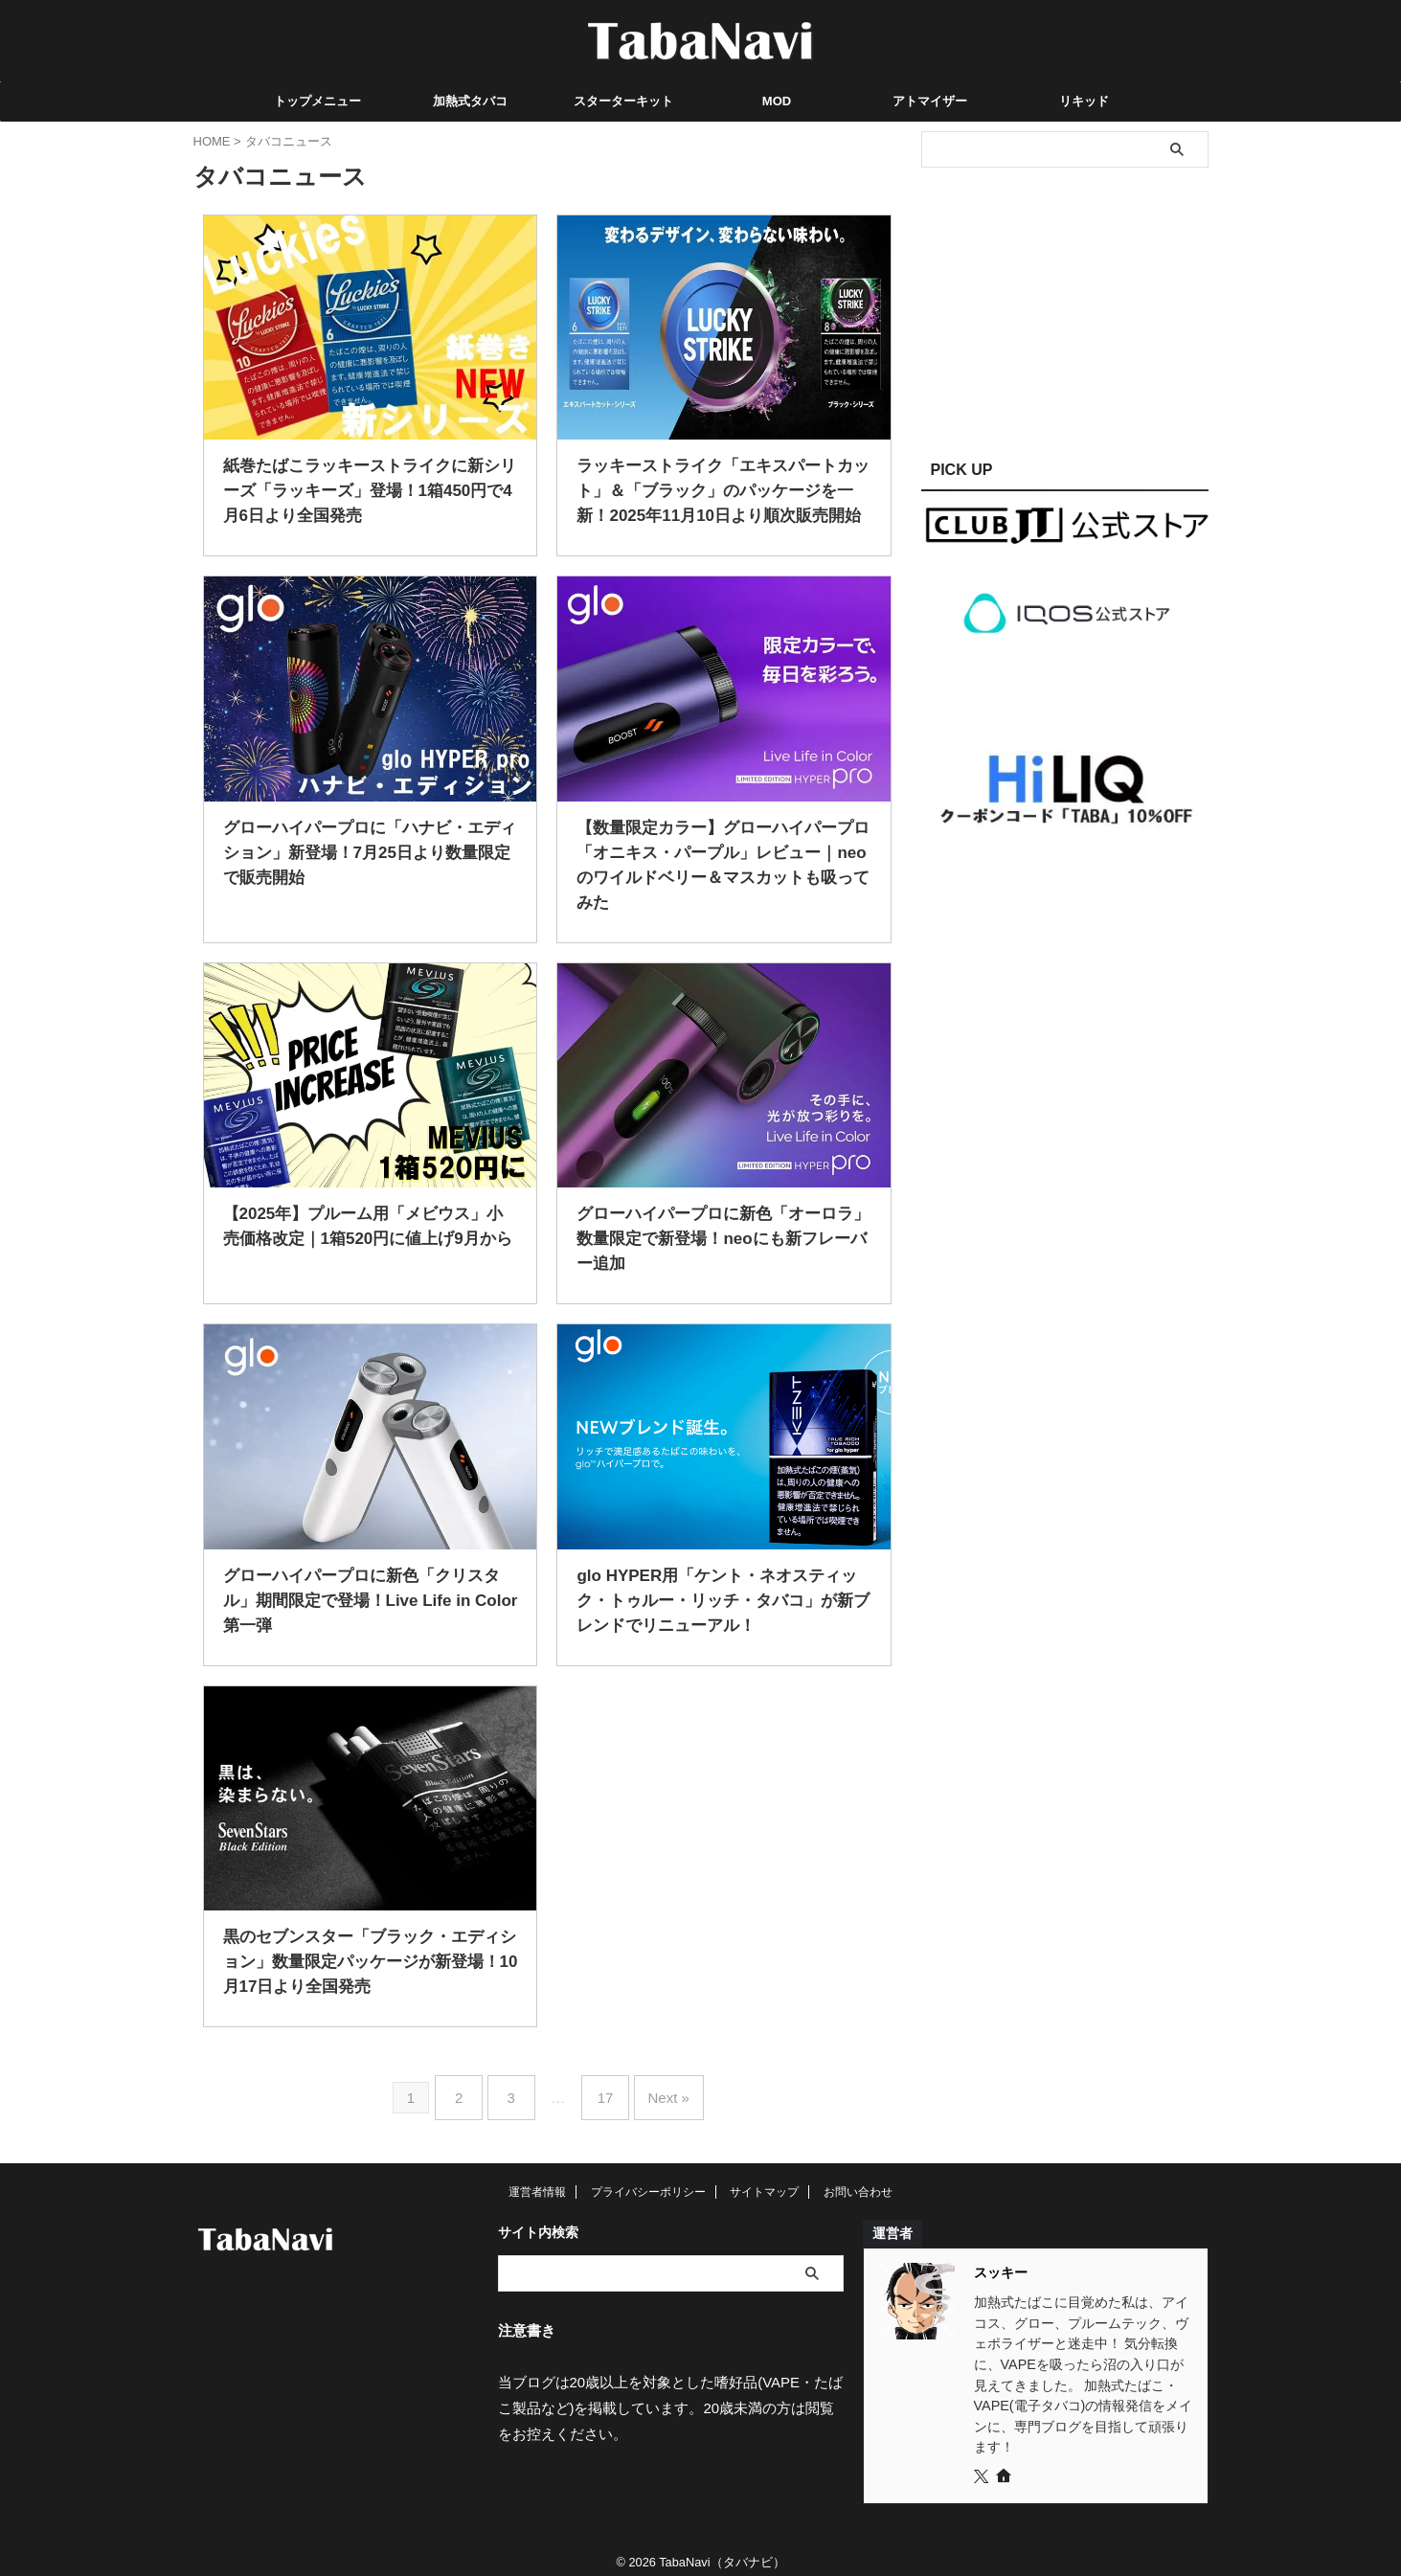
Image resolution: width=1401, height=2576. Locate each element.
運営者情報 (537, 2178)
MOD (776, 101)
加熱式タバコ (470, 101)
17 (601, 2091)
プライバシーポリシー (648, 2178)
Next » (656, 2091)
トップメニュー (317, 101)
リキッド (1084, 101)
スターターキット (623, 101)
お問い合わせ (858, 2178)
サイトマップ (764, 2178)
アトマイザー (930, 101)
